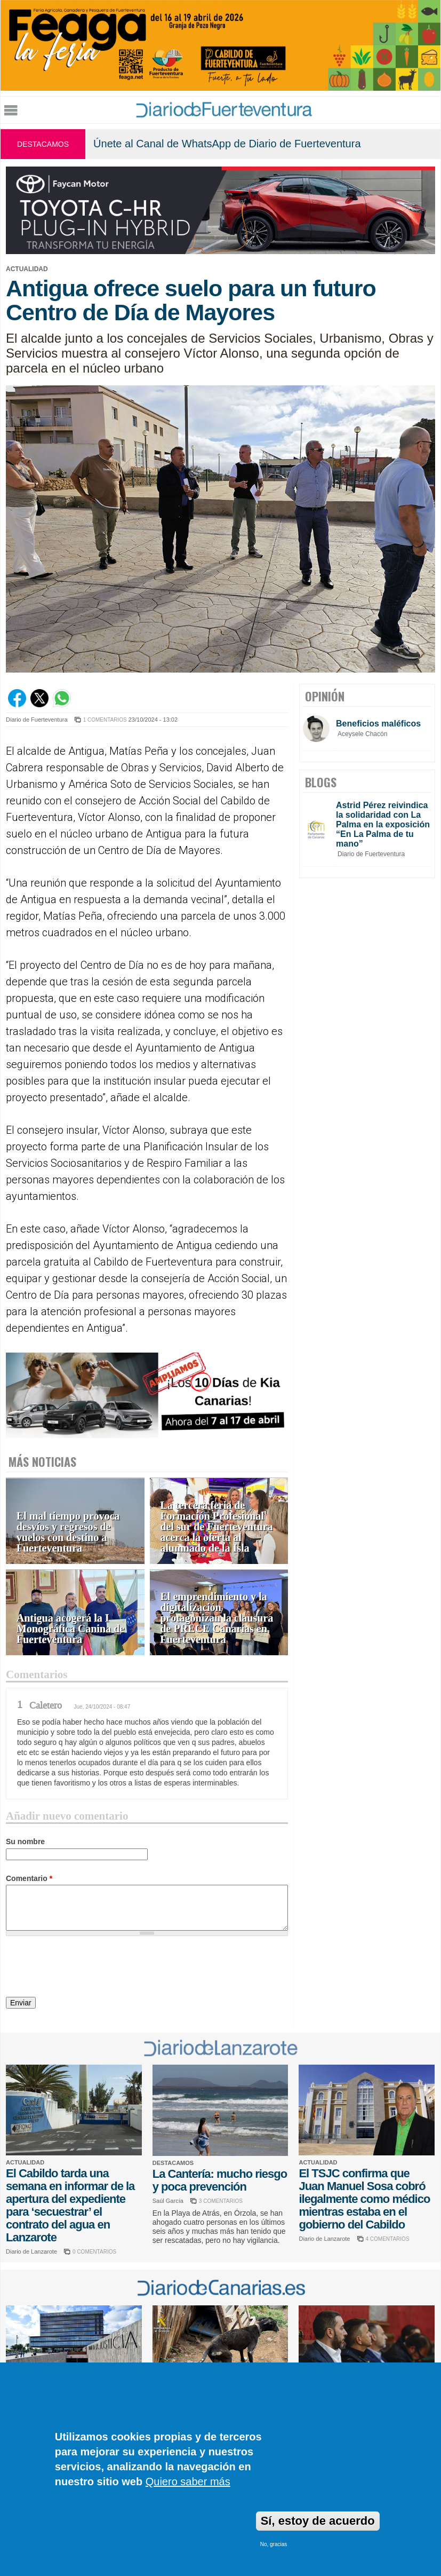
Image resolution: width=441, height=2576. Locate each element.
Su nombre (25, 1841)
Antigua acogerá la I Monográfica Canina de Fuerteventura (70, 1629)
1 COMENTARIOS (105, 720)
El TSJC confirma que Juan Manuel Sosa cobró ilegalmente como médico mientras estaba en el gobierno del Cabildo (364, 2199)
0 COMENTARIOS (94, 2252)
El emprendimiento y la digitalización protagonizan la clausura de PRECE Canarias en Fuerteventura (217, 1618)
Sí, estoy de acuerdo (318, 2520)
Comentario (29, 1878)
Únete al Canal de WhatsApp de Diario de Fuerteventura (226, 143)
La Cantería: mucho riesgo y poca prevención (220, 2180)
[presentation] (87, 1968)
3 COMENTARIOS (221, 2201)
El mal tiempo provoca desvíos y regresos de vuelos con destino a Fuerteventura (68, 1532)
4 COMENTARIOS (388, 2239)
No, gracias (273, 2544)
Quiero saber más (188, 2481)
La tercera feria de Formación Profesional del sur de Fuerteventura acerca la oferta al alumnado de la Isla (217, 1527)
